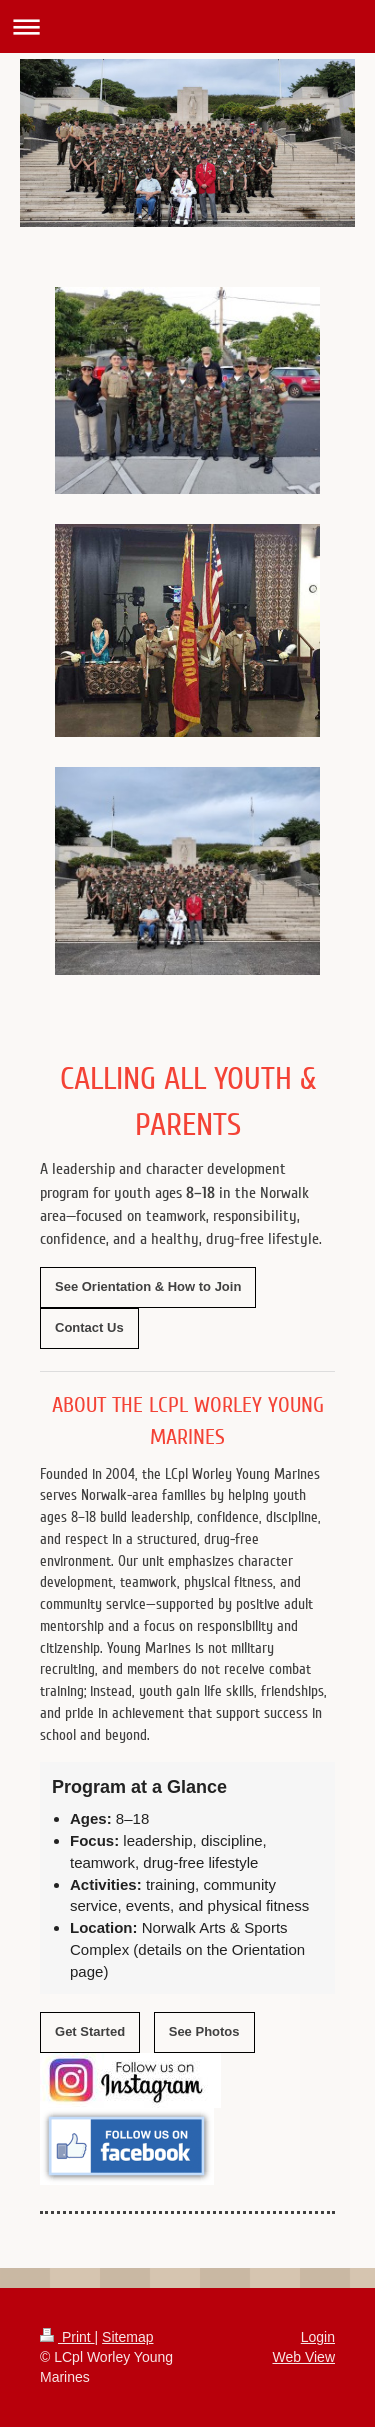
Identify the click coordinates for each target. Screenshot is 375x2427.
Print (67, 2337)
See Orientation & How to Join (148, 1286)
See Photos (204, 2031)
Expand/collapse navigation (187, 26)
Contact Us (89, 1327)
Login (318, 2337)
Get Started (90, 2031)
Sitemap (127, 2337)
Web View (303, 2357)
